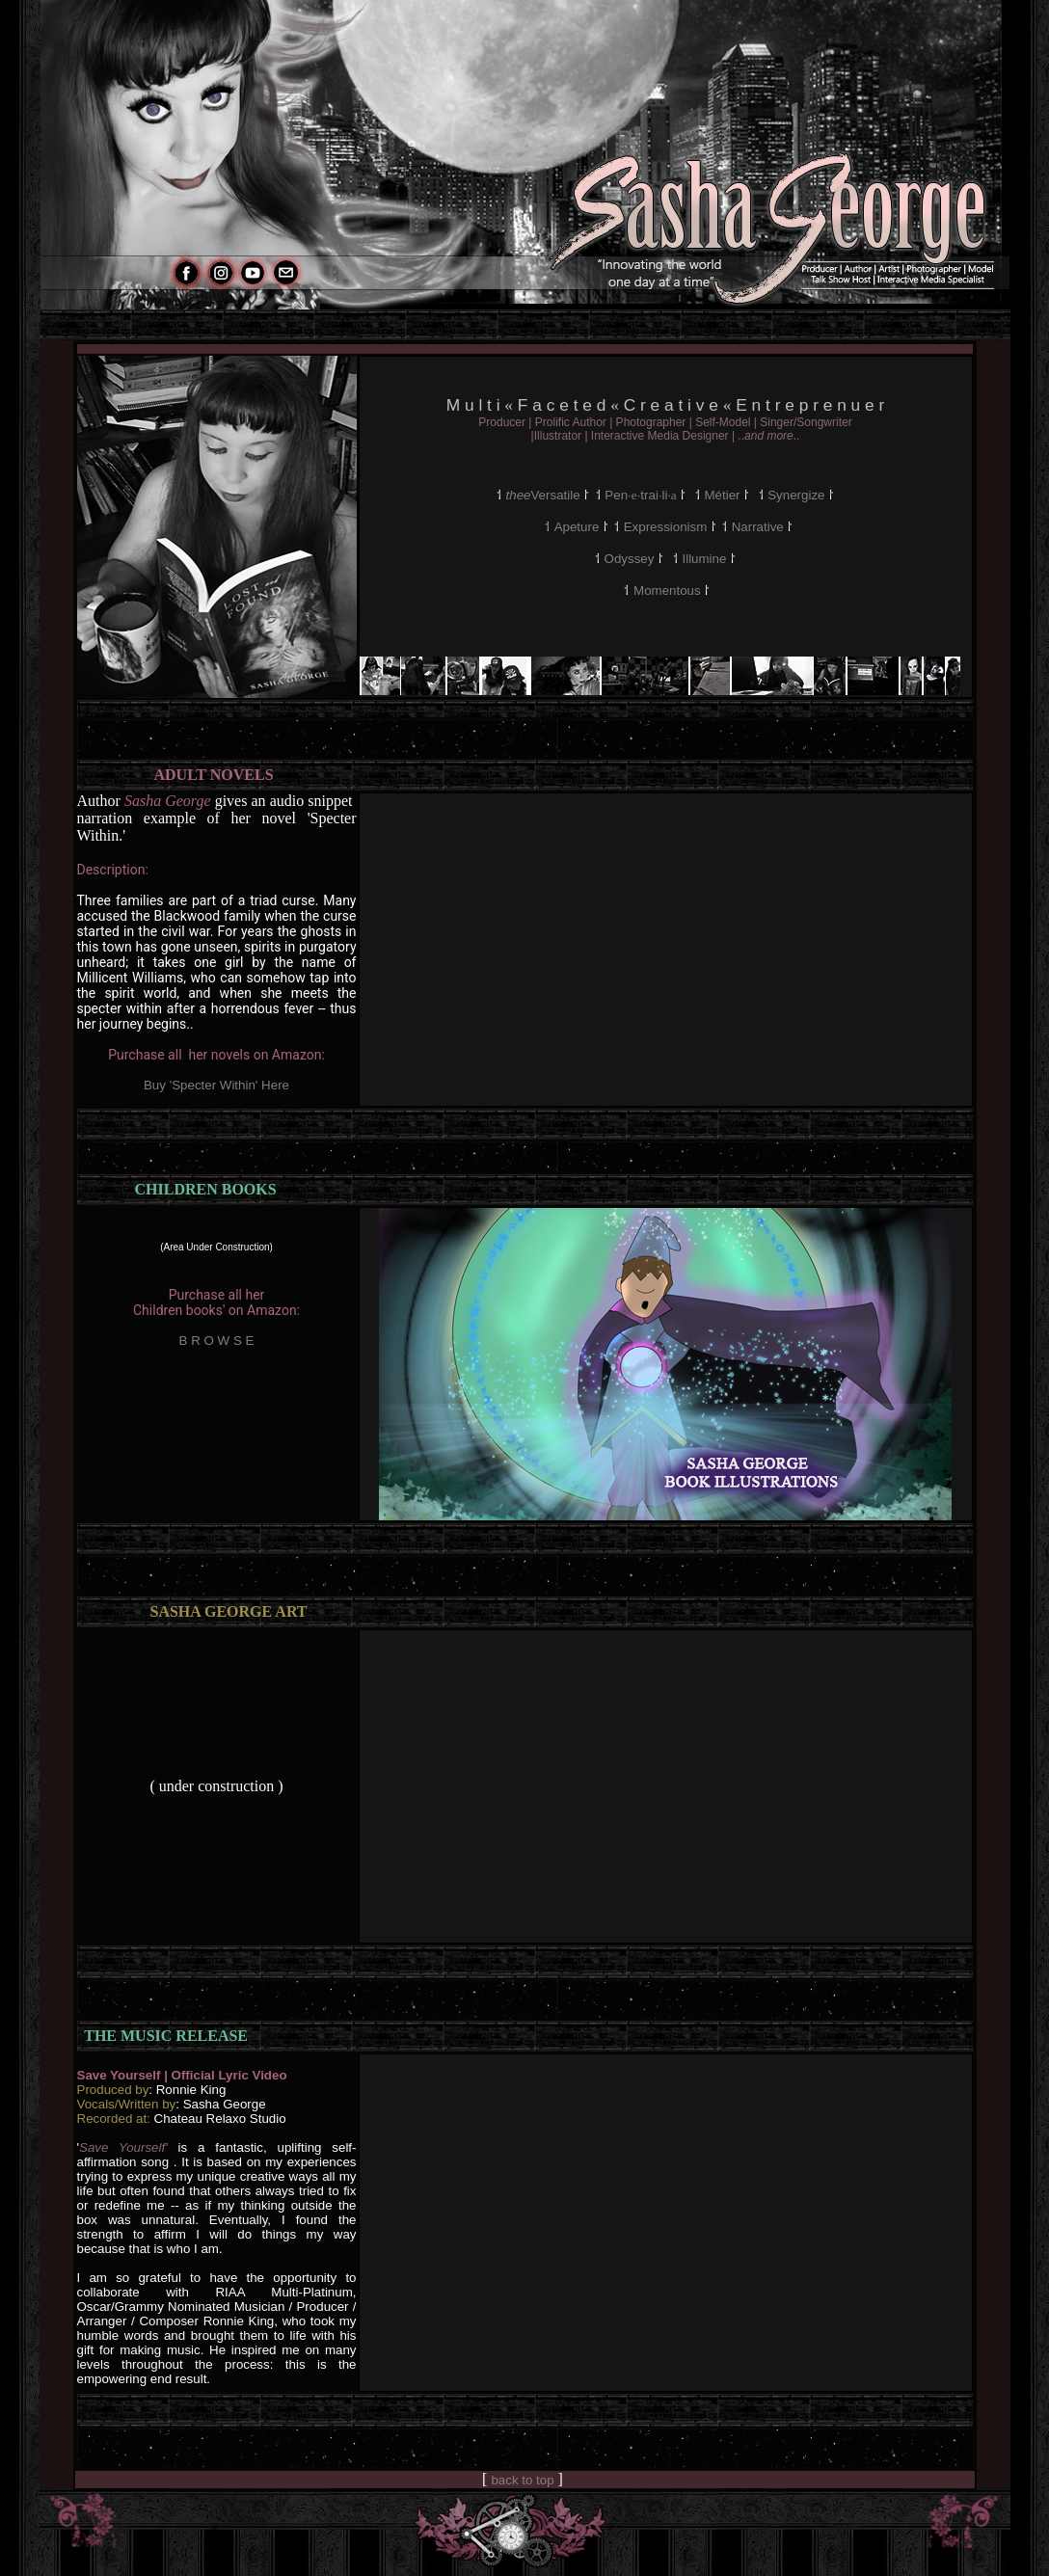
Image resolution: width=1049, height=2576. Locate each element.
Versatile (544, 495)
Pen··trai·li (642, 495)
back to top (522, 2480)
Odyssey (630, 558)
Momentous (667, 590)
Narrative (758, 527)
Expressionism (666, 527)
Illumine (705, 558)
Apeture (577, 527)
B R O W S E (217, 1340)
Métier (722, 495)
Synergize (795, 495)
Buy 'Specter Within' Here (216, 1085)
